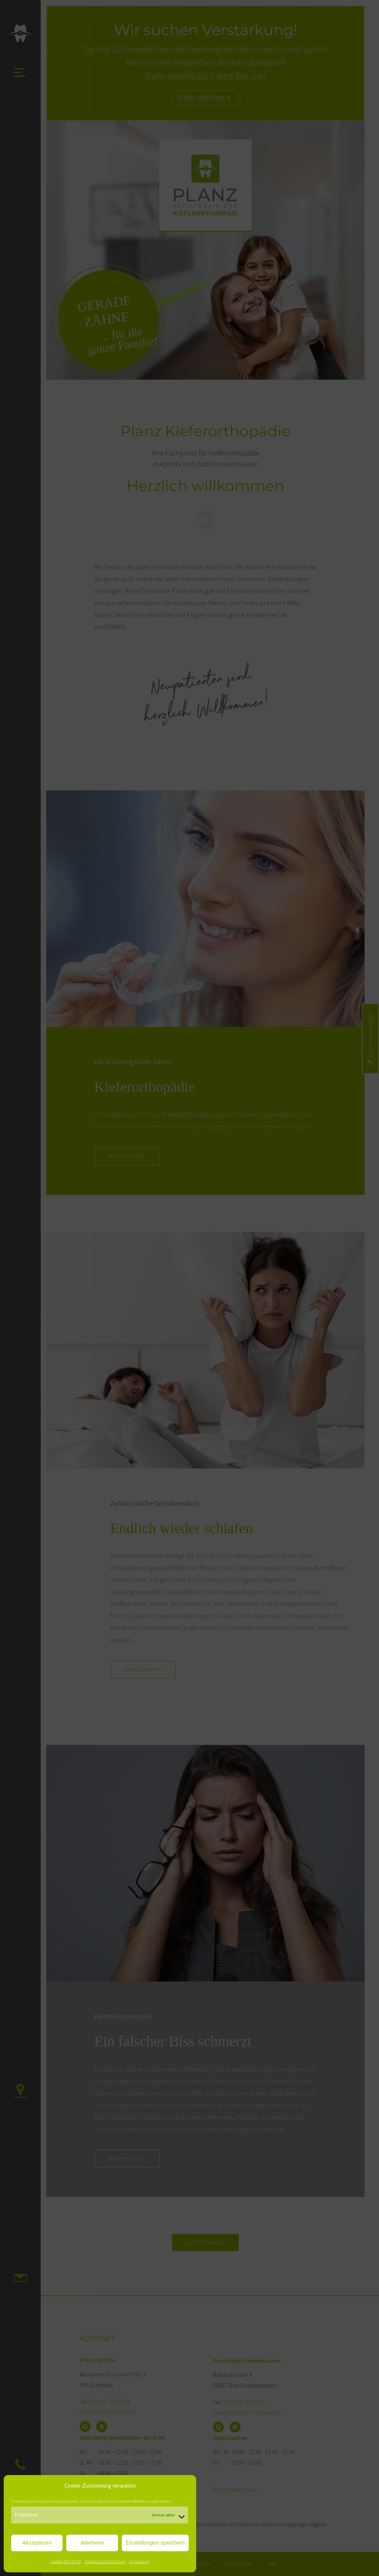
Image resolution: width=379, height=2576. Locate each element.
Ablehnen (92, 2542)
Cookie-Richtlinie (66, 2561)
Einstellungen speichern (155, 2542)
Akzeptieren (36, 2542)
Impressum (139, 2561)
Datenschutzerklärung (105, 2561)
